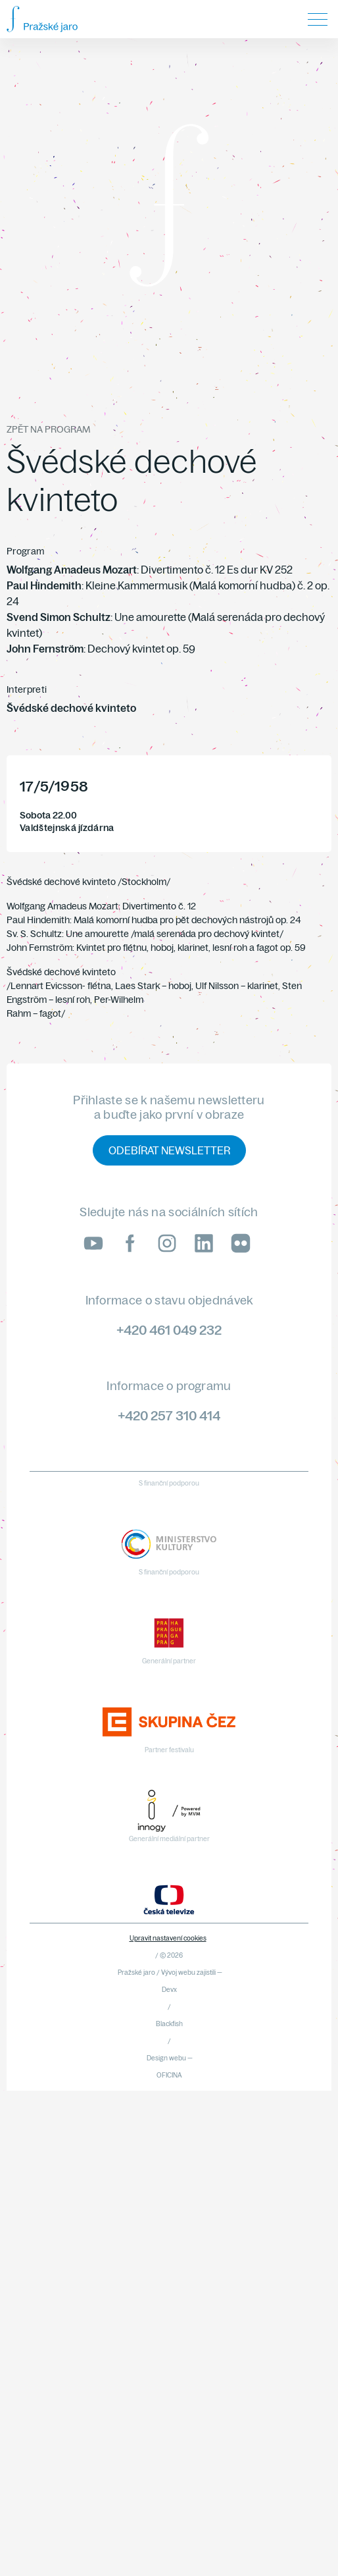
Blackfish (169, 2024)
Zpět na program (48, 429)
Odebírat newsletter (169, 1150)
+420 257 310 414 (169, 1415)
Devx (169, 1989)
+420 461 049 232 (169, 1330)
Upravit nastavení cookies (168, 1938)
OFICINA (169, 2075)
